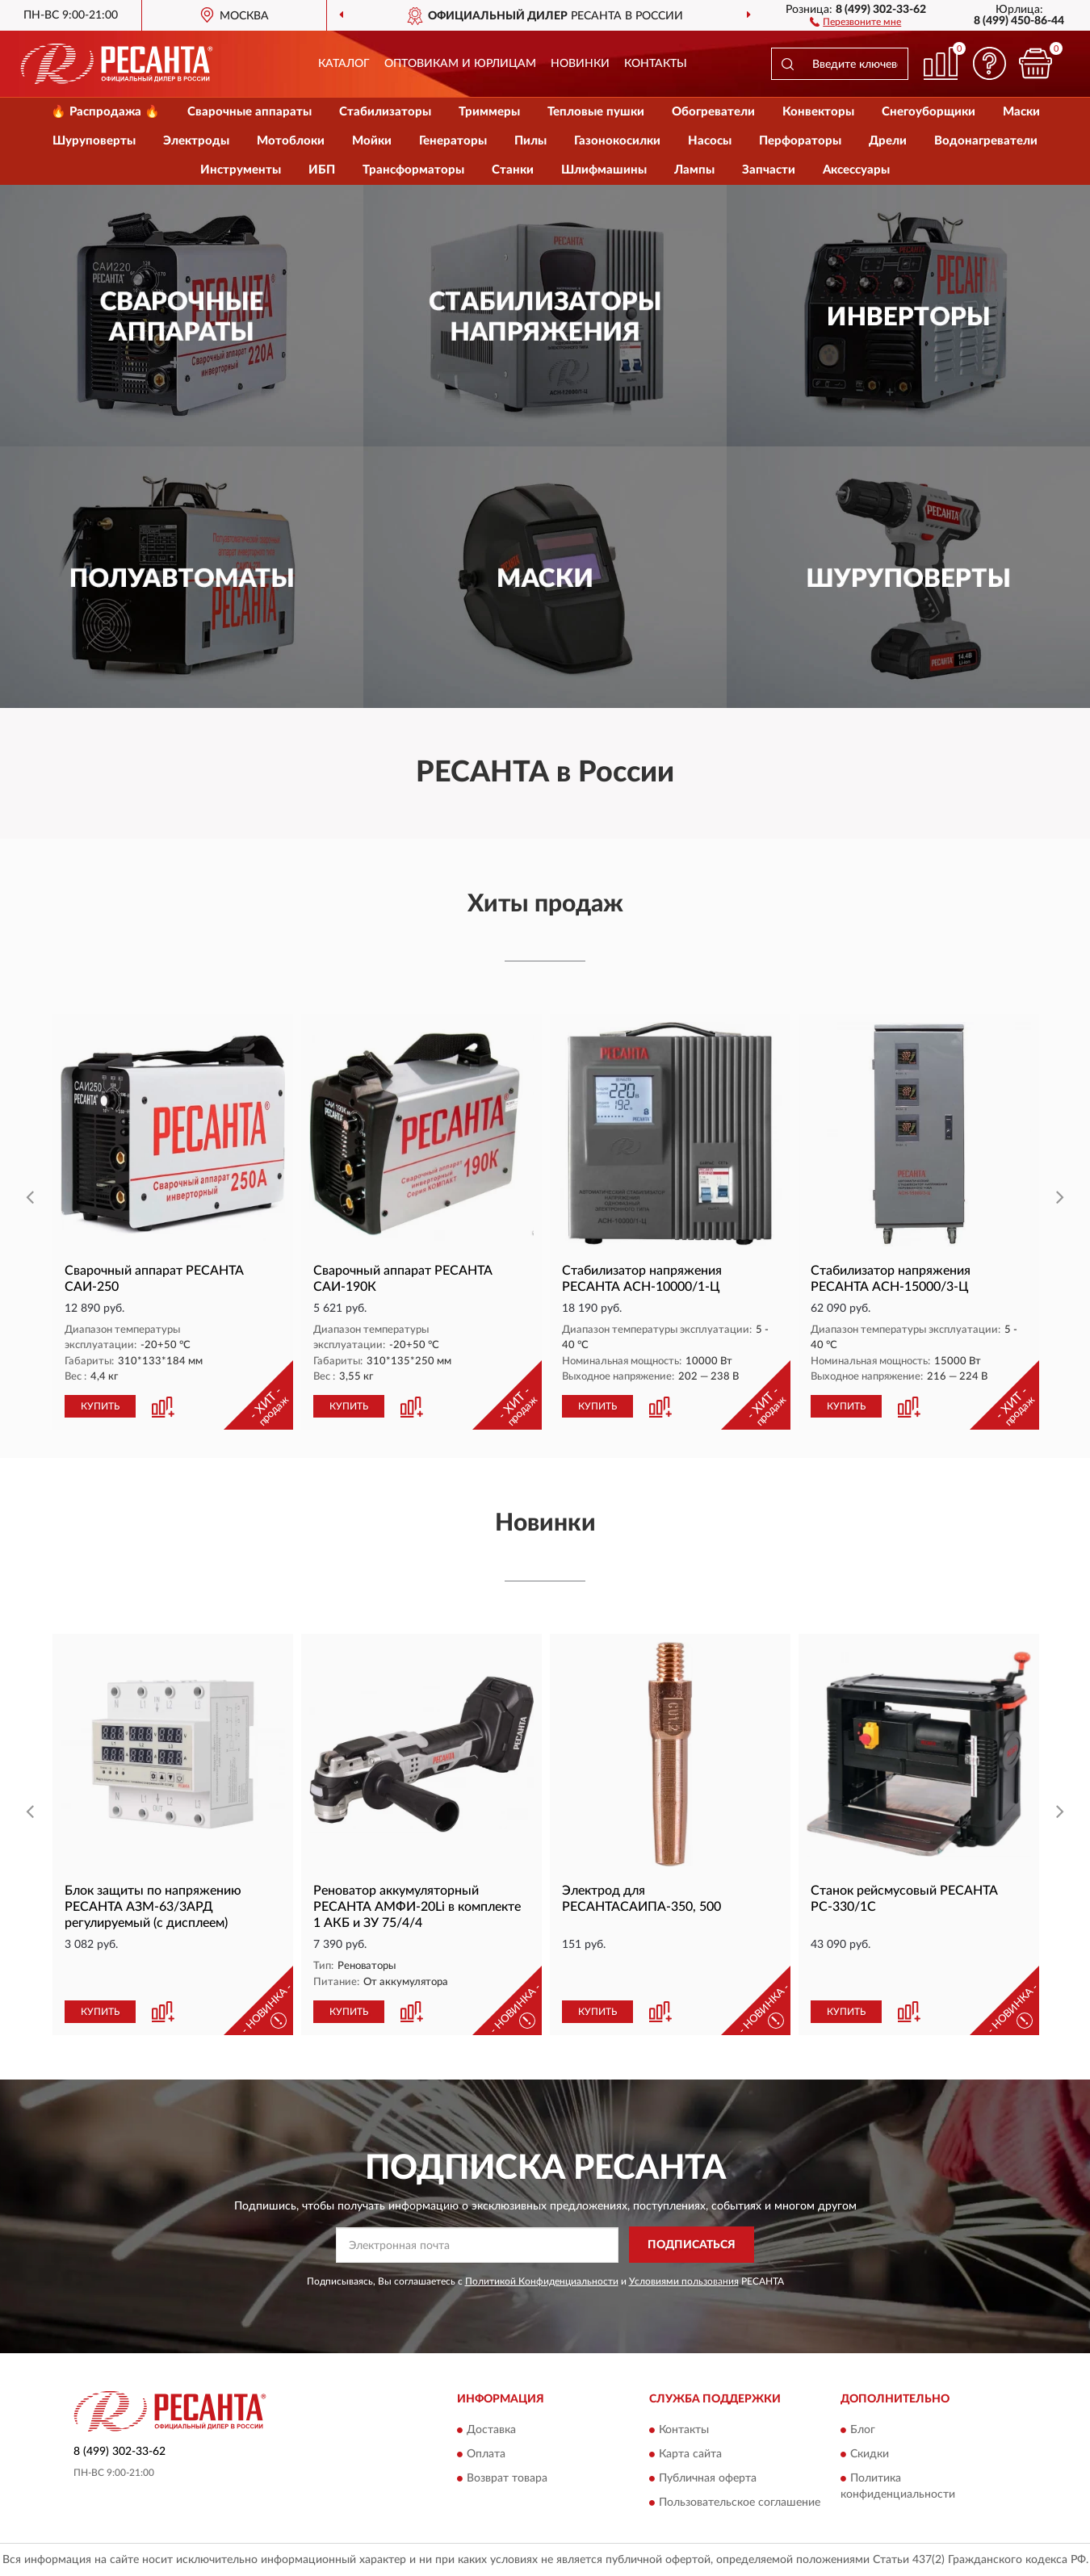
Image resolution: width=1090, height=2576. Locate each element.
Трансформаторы (413, 170)
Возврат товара (507, 2479)
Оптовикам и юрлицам (460, 63)
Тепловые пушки (595, 112)
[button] (855, 21)
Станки (513, 170)
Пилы (530, 141)
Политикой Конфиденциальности (541, 2281)
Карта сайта (690, 2455)
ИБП (321, 170)
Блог (862, 2430)
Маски (1021, 112)
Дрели (888, 141)
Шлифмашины (604, 170)
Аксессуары (856, 170)
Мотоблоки (291, 141)
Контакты (655, 63)
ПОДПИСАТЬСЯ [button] (692, 2245)
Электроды (196, 141)
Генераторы (453, 141)
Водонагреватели (986, 141)
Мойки (372, 141)
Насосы (710, 141)
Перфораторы (800, 141)
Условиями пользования (684, 2281)
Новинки (580, 63)
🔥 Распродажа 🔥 (105, 112)
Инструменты (240, 170)
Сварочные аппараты (249, 112)
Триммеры (489, 112)
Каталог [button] (344, 63)
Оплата (486, 2455)
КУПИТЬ (100, 1406)
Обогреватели (713, 112)
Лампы (694, 170)
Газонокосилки (617, 141)
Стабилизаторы (385, 112)
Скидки (869, 2455)
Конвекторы (818, 112)
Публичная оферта (708, 2479)
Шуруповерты (94, 141)
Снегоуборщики (928, 112)
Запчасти (768, 170)
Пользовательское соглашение (739, 2503)
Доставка (491, 2430)
